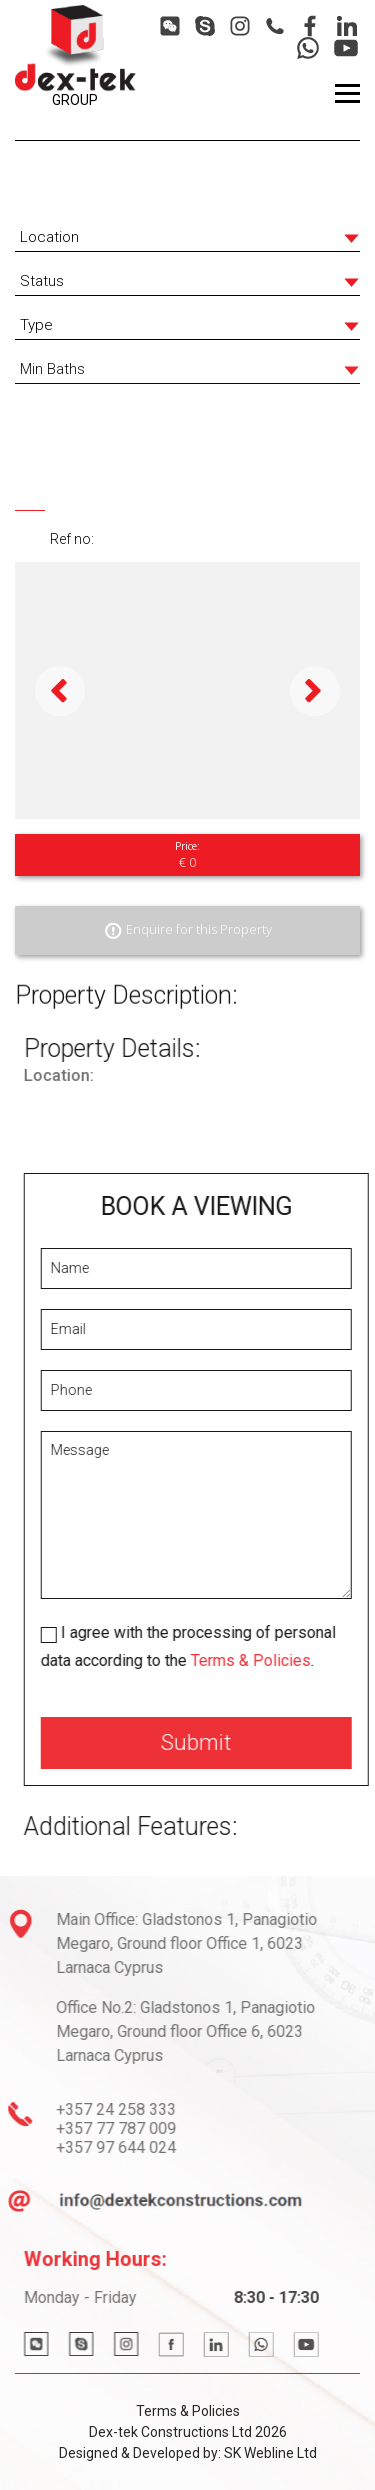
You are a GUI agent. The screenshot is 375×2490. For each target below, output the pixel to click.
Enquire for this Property (187, 930)
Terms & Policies (281, 1660)
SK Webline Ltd (270, 2453)
